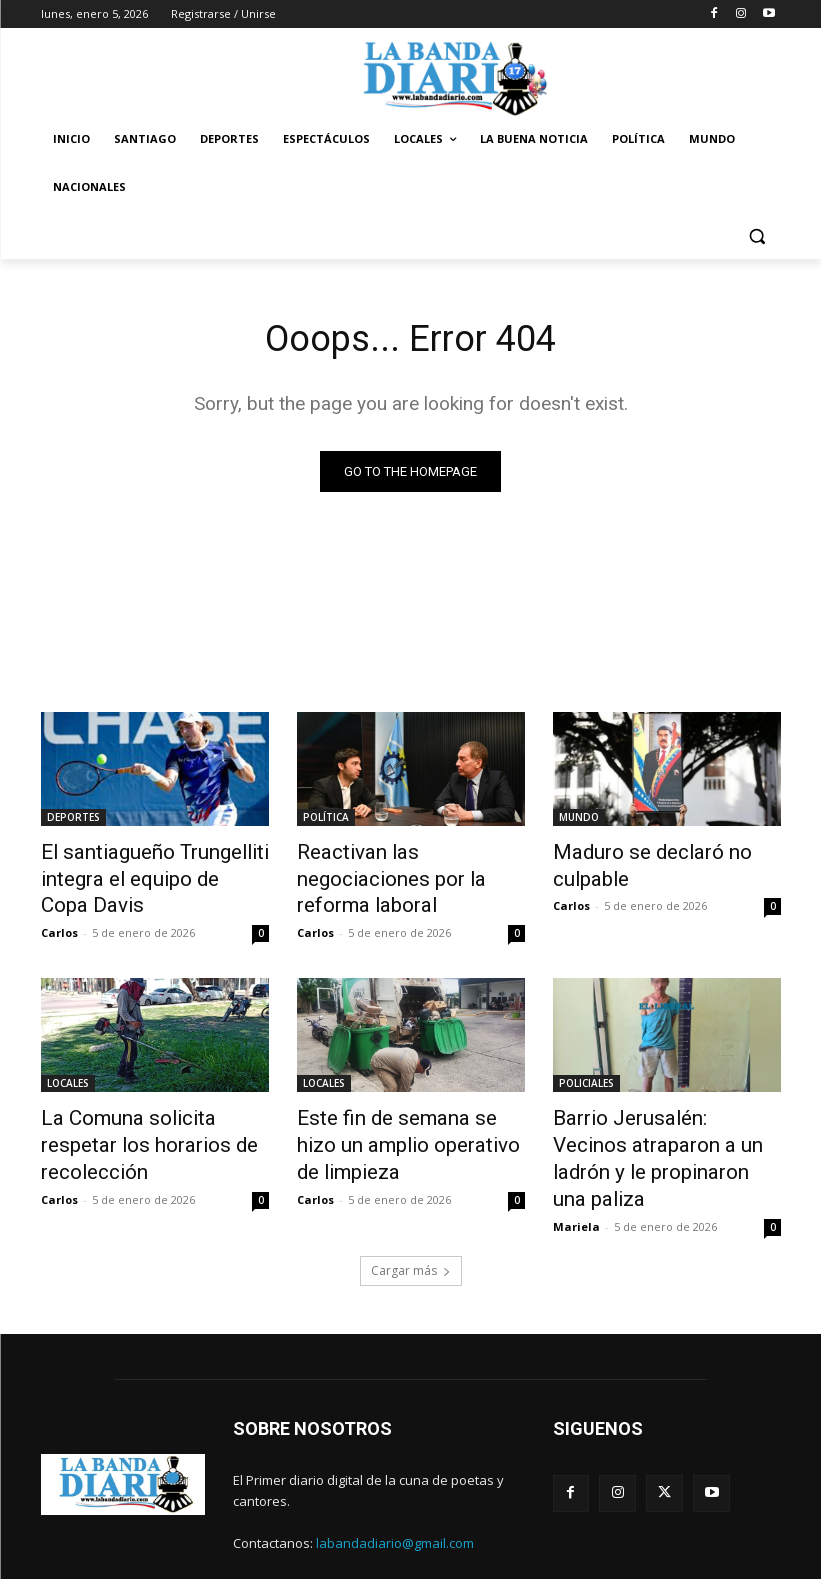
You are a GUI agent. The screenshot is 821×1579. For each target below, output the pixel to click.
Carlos (59, 921)
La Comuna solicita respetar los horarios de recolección (146, 1116)
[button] (757, 235)
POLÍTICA (326, 819)
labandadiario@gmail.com (395, 1489)
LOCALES (68, 1072)
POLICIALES (586, 1072)
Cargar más (411, 1217)
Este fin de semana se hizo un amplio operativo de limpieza (408, 1116)
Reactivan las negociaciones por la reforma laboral (403, 863)
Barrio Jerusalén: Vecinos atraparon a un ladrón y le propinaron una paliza (649, 1127)
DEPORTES (73, 819)
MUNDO (579, 819)
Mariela (576, 1173)
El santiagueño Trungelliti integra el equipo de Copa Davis (136, 874)
